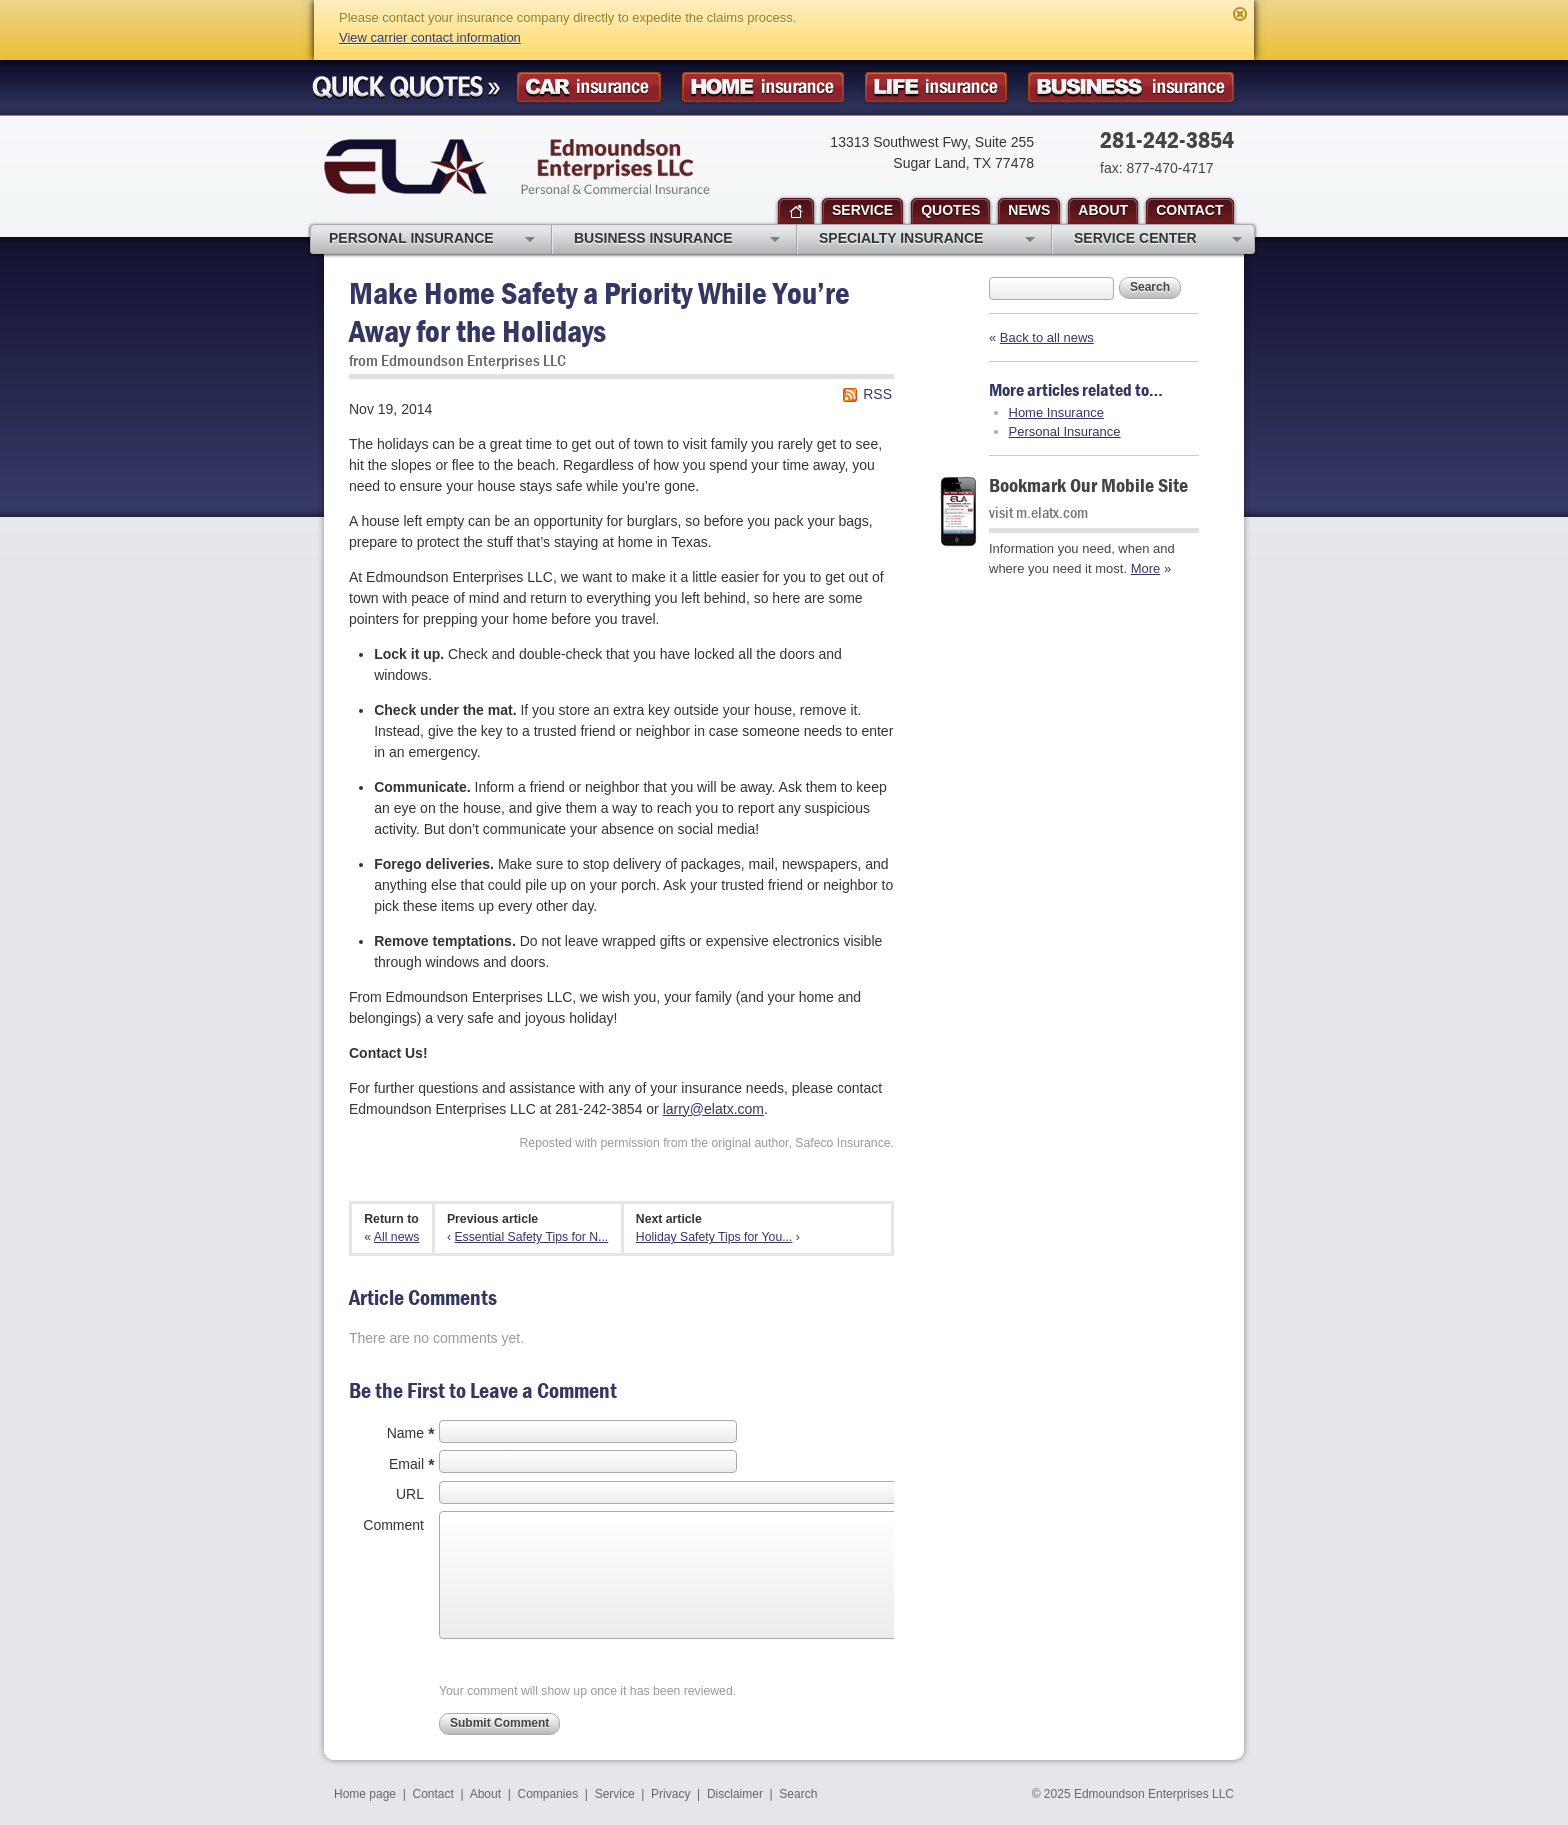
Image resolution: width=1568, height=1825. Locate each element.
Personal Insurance (1065, 431)
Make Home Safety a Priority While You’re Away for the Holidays (599, 311)
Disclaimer (735, 1794)
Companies (547, 1794)
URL (410, 1494)
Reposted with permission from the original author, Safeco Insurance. (706, 1143)
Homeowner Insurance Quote (763, 87)
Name (405, 1433)
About (485, 1794)
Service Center (1158, 240)
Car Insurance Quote (589, 87)
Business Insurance (677, 240)
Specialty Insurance (927, 240)
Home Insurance (1056, 412)
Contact (433, 1794)
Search (1150, 287)
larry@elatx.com (713, 1109)
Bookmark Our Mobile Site (1088, 484)
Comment (393, 1525)
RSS (877, 394)
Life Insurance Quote (936, 87)
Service (615, 1794)
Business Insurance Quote (1131, 87)
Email (406, 1464)
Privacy (670, 1794)
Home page (365, 1794)
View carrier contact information (430, 37)
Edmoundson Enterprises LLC (517, 166)
